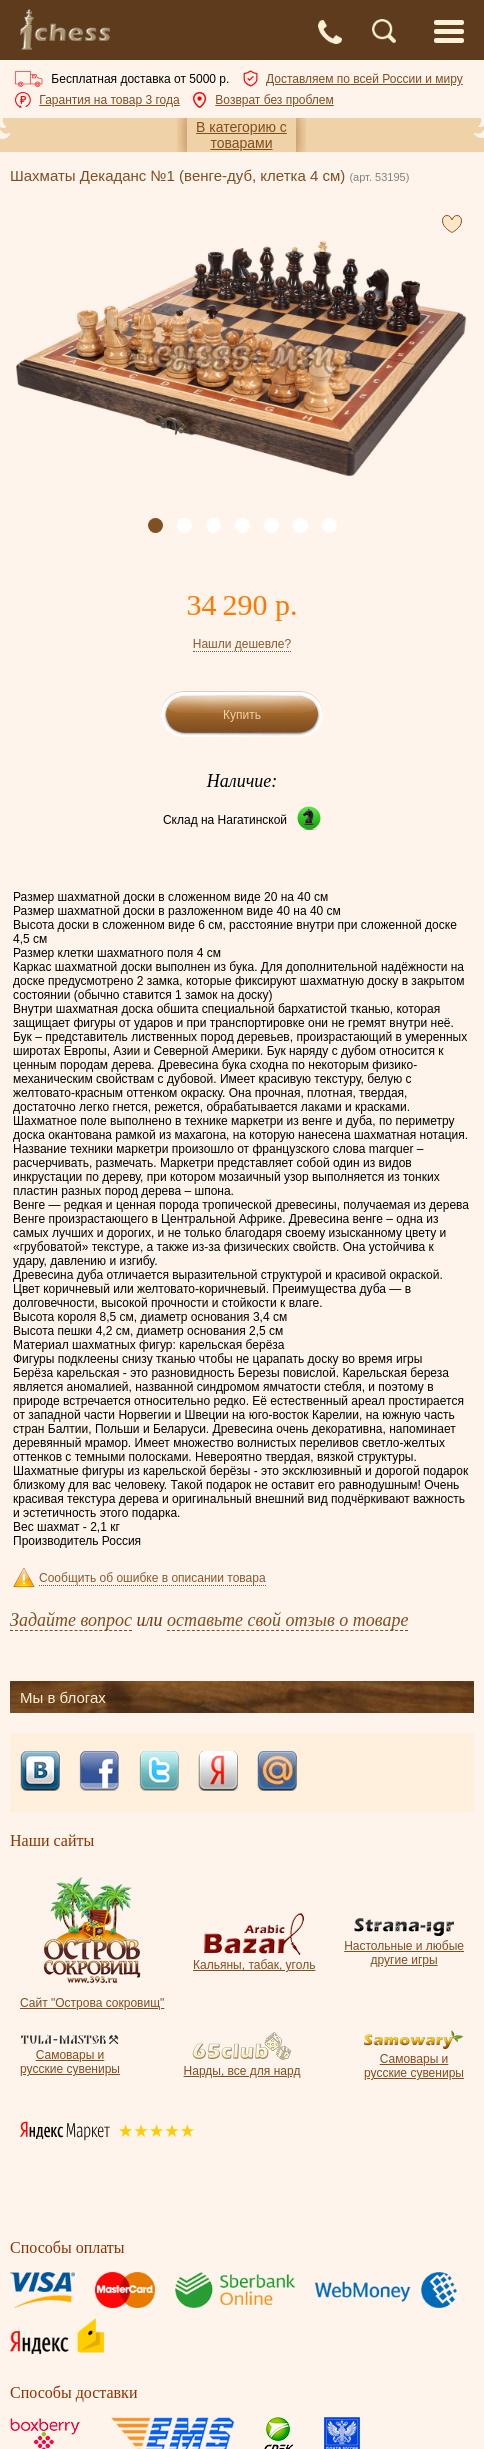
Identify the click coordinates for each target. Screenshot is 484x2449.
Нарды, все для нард (242, 2064)
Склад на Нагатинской (225, 820)
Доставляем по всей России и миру (364, 79)
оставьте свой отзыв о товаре (287, 1620)
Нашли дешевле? (242, 644)
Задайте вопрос (71, 1620)
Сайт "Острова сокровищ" (92, 1996)
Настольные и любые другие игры (404, 1946)
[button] (155, 525)
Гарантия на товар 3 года (109, 100)
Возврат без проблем (274, 100)
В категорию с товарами (241, 135)
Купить (242, 715)
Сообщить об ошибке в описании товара (152, 1578)
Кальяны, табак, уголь (254, 1958)
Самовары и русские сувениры (70, 2055)
